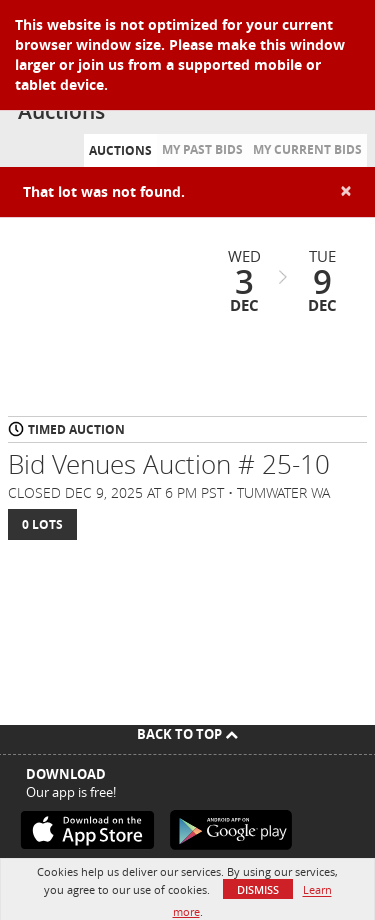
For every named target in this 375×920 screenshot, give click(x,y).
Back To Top (187, 734)
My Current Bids (307, 149)
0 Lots (42, 524)
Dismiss (258, 889)
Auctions (120, 150)
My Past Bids (202, 149)
